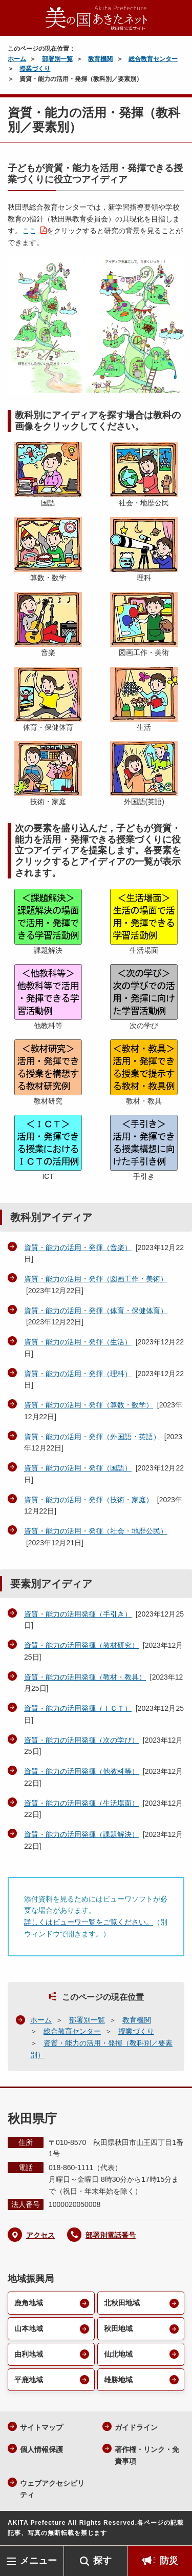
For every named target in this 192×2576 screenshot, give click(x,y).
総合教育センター (153, 59)
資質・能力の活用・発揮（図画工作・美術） (95, 1279)
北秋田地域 (122, 2303)
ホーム (17, 59)
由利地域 (28, 2354)
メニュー (38, 2560)
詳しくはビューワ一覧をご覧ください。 (88, 1922)
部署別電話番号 (111, 2235)
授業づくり (34, 68)
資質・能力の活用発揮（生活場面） (81, 1803)
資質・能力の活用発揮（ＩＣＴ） (78, 1708)
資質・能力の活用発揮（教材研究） (81, 1645)
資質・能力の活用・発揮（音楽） (78, 1247)
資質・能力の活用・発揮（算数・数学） (88, 1405)
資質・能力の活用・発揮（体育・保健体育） (95, 1310)
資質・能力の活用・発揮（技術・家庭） (88, 1500)
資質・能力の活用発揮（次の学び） (81, 1740)
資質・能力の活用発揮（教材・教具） (85, 1677)
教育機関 (100, 59)
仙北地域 (118, 2354)
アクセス (40, 2235)
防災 (169, 2560)
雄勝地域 (118, 2380)
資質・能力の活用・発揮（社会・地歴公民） (95, 1531)
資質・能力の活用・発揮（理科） (78, 1373)
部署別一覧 (57, 59)
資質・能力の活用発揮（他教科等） (81, 1771)
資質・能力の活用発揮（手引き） (78, 1614)
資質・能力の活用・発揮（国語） (78, 1468)
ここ (29, 231)
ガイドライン (136, 2427)
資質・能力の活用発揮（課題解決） (81, 1834)
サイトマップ (41, 2427)
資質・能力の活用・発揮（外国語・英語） (92, 1437)
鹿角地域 (28, 2303)
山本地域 (28, 2328)
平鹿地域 (28, 2380)
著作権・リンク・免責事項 (147, 2455)
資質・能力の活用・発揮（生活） (78, 1342)
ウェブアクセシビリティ (52, 2489)
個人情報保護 (41, 2449)
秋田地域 (118, 2328)
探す (102, 2560)
